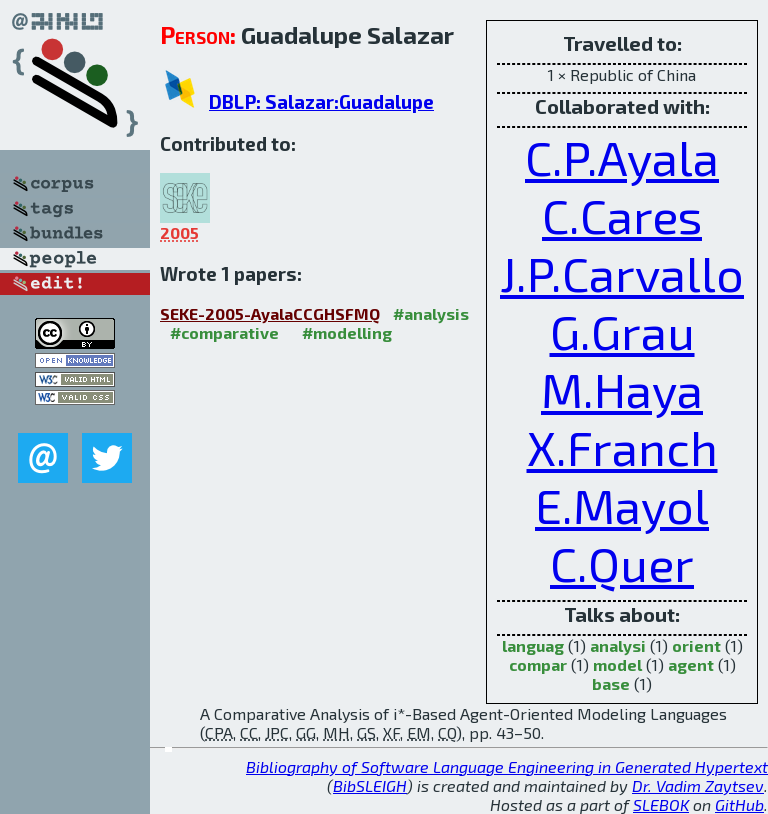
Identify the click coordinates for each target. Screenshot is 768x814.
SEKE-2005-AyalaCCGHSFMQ (270, 313)
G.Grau (622, 331)
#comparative (224, 332)
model (617, 664)
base (611, 683)
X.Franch (622, 447)
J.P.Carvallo (622, 273)
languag (533, 645)
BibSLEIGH (370, 785)
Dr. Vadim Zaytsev (698, 785)
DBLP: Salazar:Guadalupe (321, 101)
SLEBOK (661, 804)
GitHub (739, 804)
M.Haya (622, 389)
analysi (618, 645)
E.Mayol (622, 505)
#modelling (347, 332)
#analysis (431, 313)
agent (691, 664)
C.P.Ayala (622, 157)
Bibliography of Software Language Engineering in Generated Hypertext (507, 766)
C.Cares (622, 215)
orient (696, 645)
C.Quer (622, 563)
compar (538, 664)
